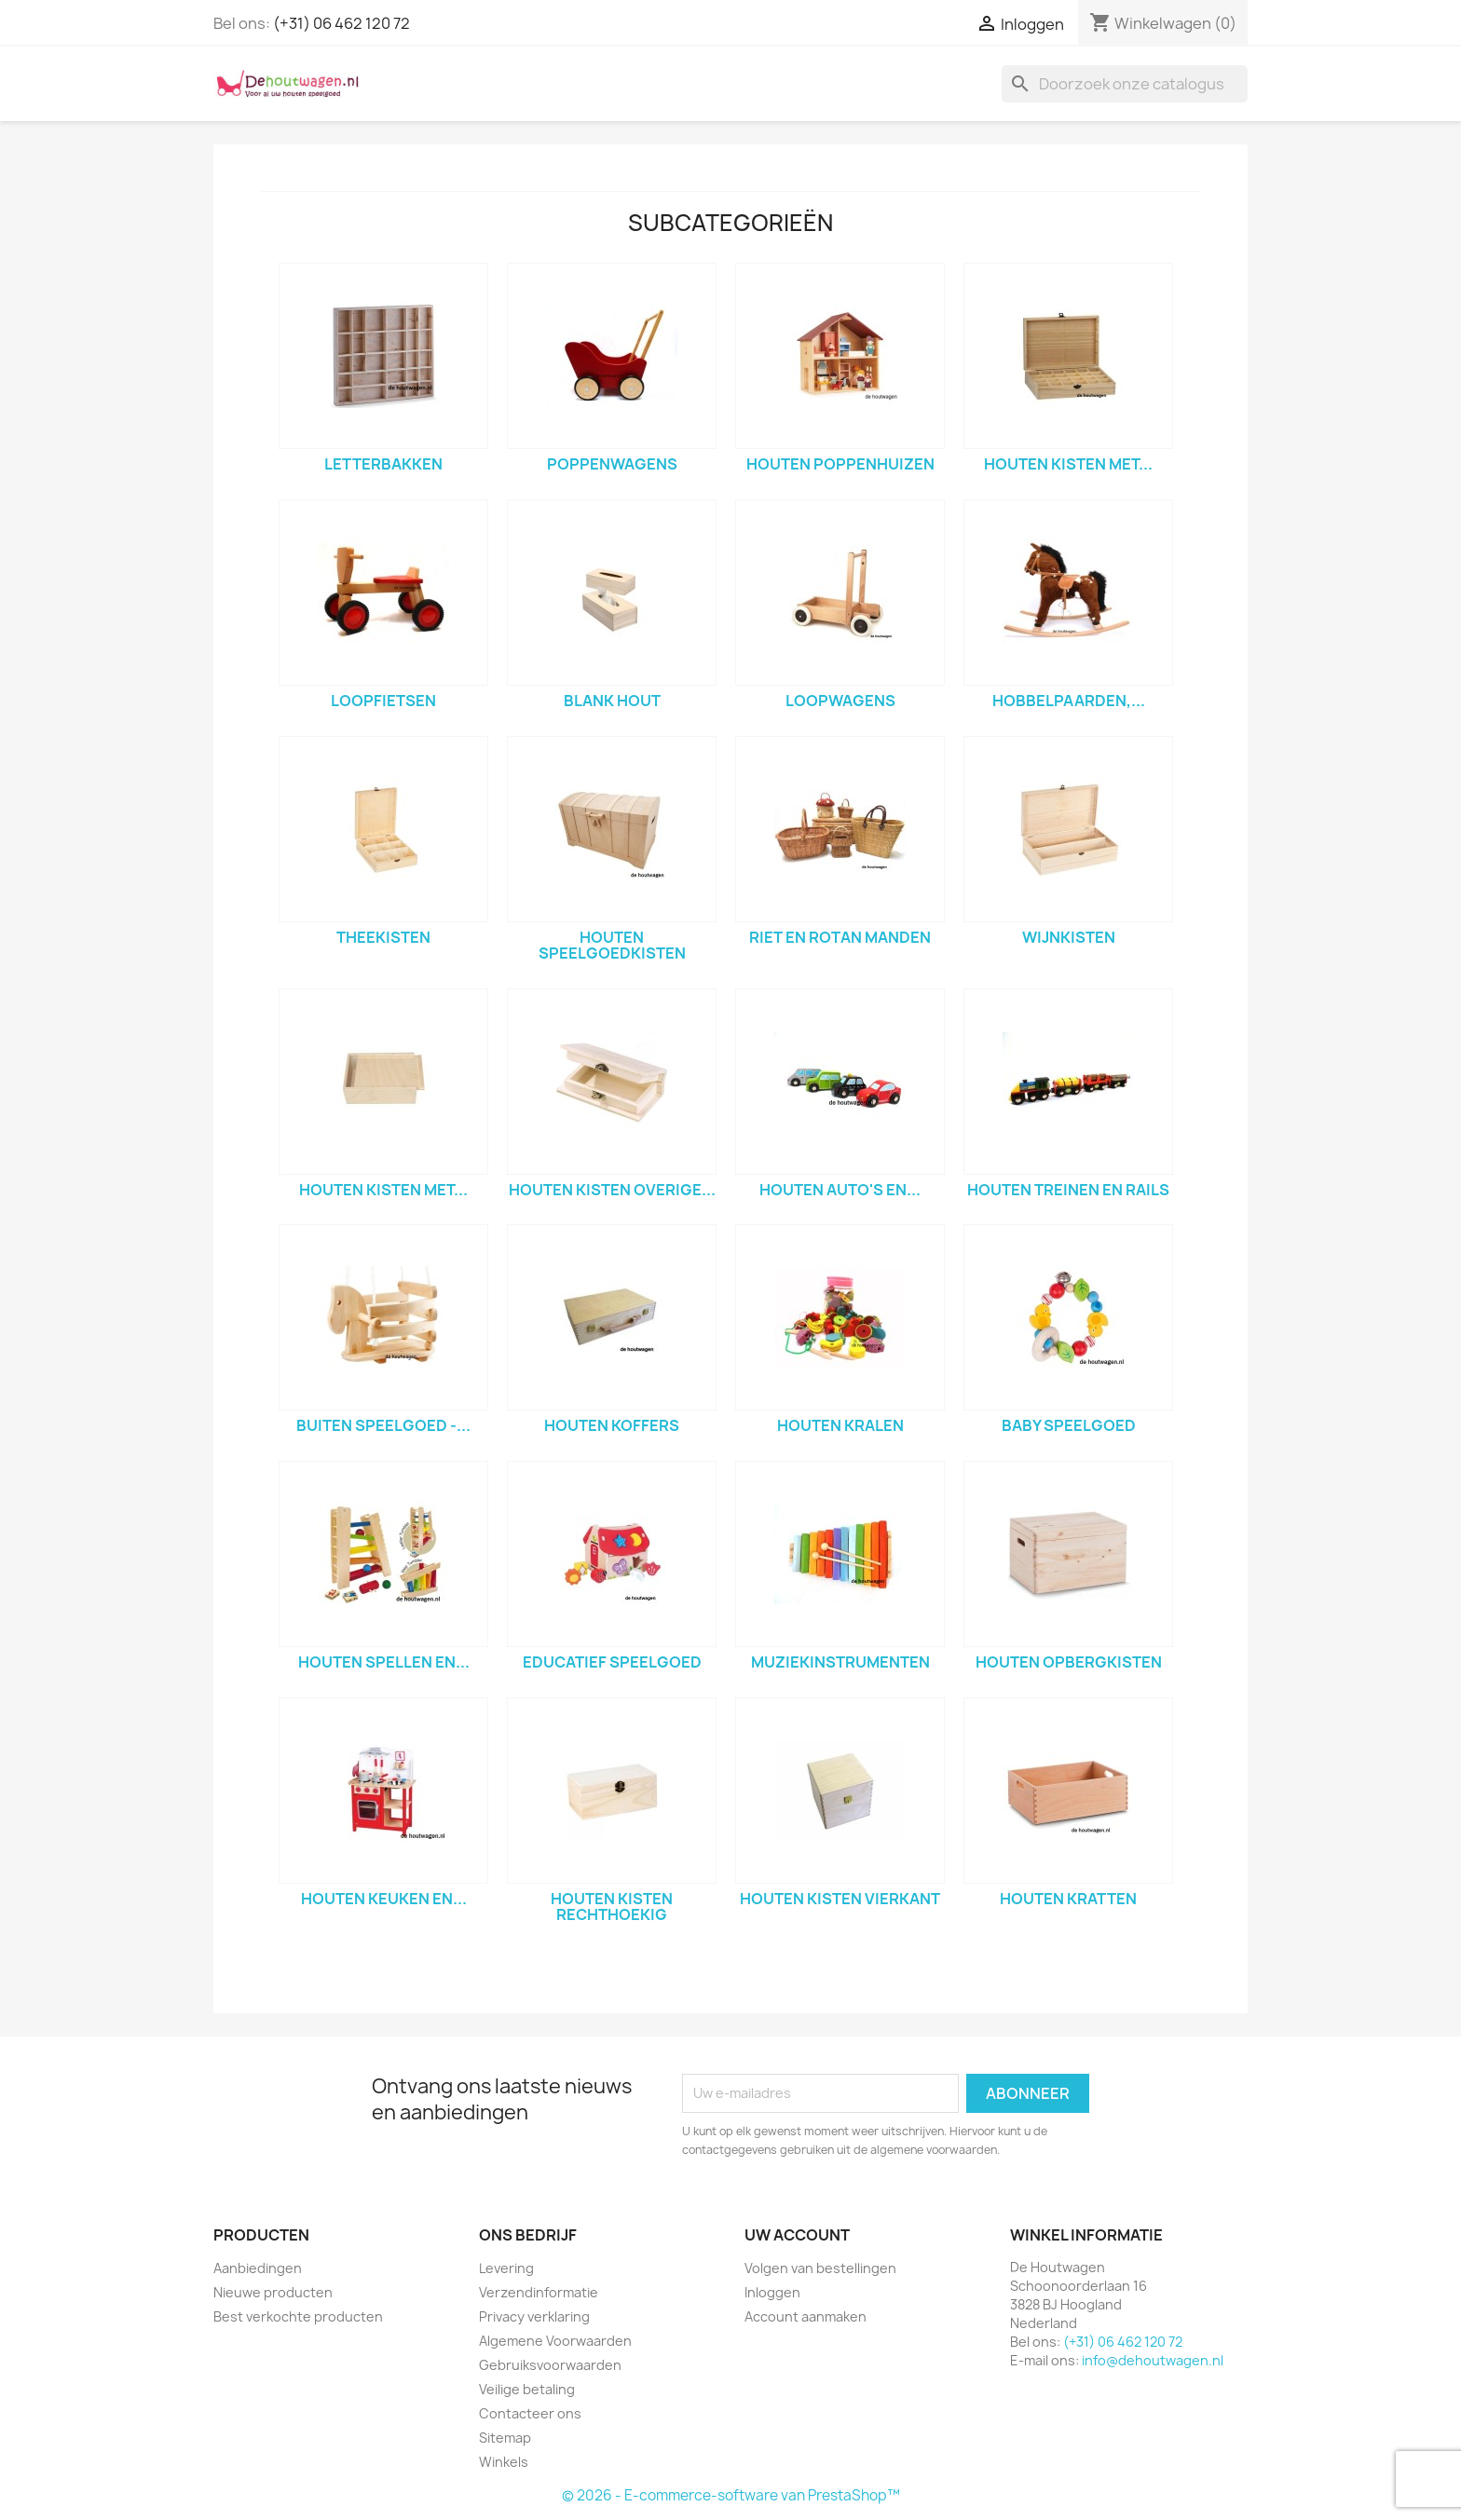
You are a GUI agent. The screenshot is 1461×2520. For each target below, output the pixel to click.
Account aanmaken (805, 2316)
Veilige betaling (527, 2389)
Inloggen (772, 2292)
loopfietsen (383, 700)
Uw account (797, 2235)
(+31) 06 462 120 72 (341, 23)
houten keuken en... (384, 1898)
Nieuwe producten (273, 2292)
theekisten (383, 937)
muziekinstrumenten (840, 1662)
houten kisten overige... (612, 1189)
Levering (506, 2268)
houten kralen (840, 1425)
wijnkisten (1068, 937)
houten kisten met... (1068, 464)
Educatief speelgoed (612, 1662)
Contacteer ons (530, 2413)
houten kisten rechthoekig (612, 1907)
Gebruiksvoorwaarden (550, 2365)
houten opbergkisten (1069, 1662)
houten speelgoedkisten (612, 945)
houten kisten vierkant (840, 1898)
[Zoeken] (1125, 83)
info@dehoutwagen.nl (1152, 2360)
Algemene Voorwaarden (555, 2341)
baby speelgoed (1069, 1425)
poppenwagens (612, 464)
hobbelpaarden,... (1068, 700)
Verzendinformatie (538, 2292)
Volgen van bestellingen (820, 2268)
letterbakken (383, 464)
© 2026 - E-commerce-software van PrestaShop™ (731, 2495)
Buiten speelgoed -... (383, 1425)
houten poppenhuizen (840, 464)
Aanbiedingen (257, 2268)
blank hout (612, 700)
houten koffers (611, 1425)
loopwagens (840, 700)
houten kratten (1068, 1898)
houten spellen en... (384, 1662)
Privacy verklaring (534, 2316)
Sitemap (505, 2437)
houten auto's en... (840, 1189)
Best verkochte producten (298, 2316)
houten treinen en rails (1068, 1189)
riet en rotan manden (840, 937)
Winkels (503, 2462)
